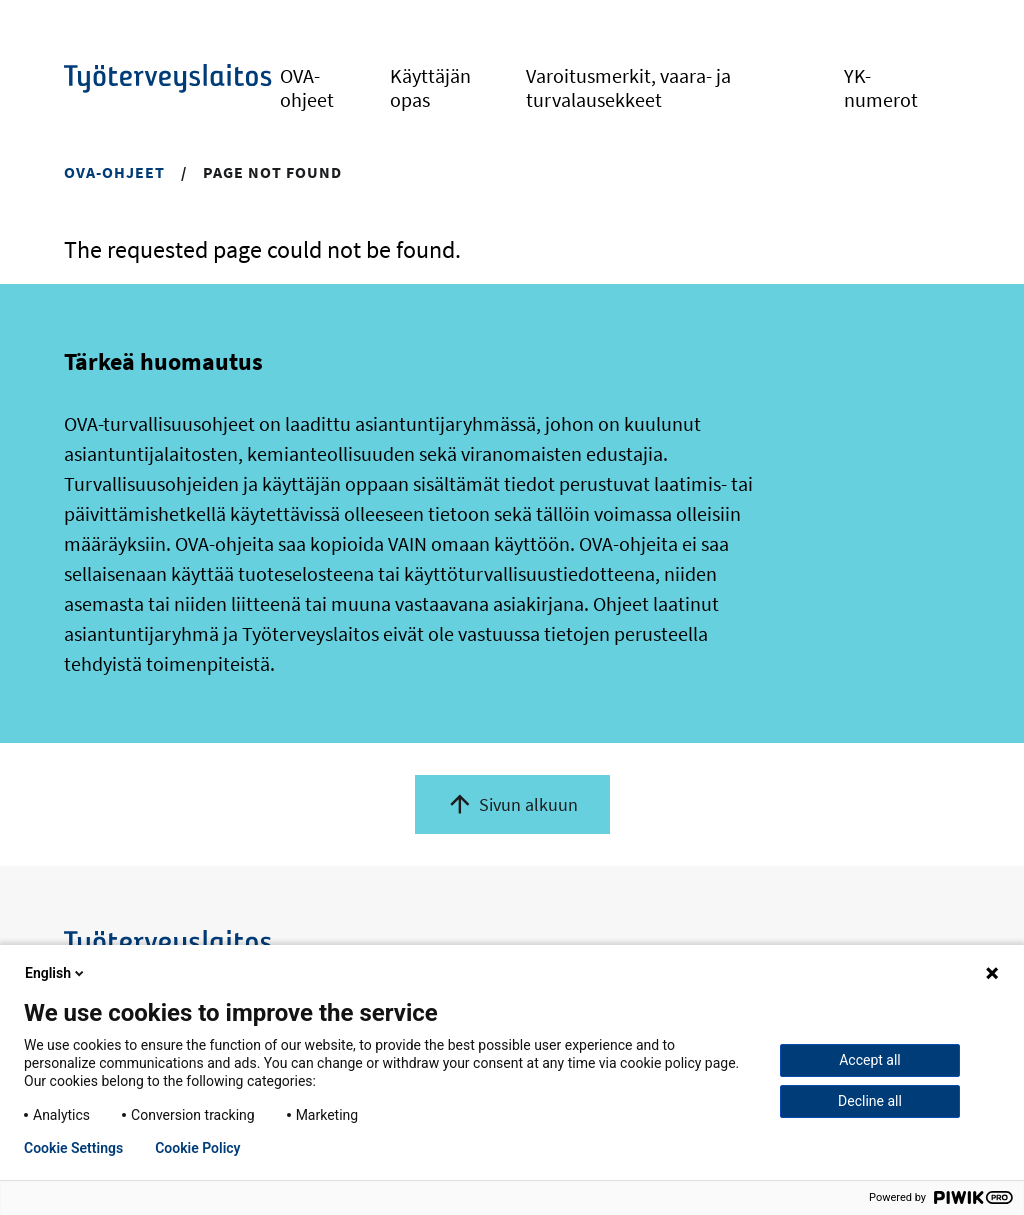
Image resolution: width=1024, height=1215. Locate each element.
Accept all (870, 1060)
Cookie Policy (197, 1148)
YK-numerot (881, 87)
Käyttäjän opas (430, 87)
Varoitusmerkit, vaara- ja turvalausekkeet (628, 87)
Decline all (870, 1101)
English (56, 973)
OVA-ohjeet (307, 87)
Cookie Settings (73, 1148)
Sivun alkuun (528, 804)
